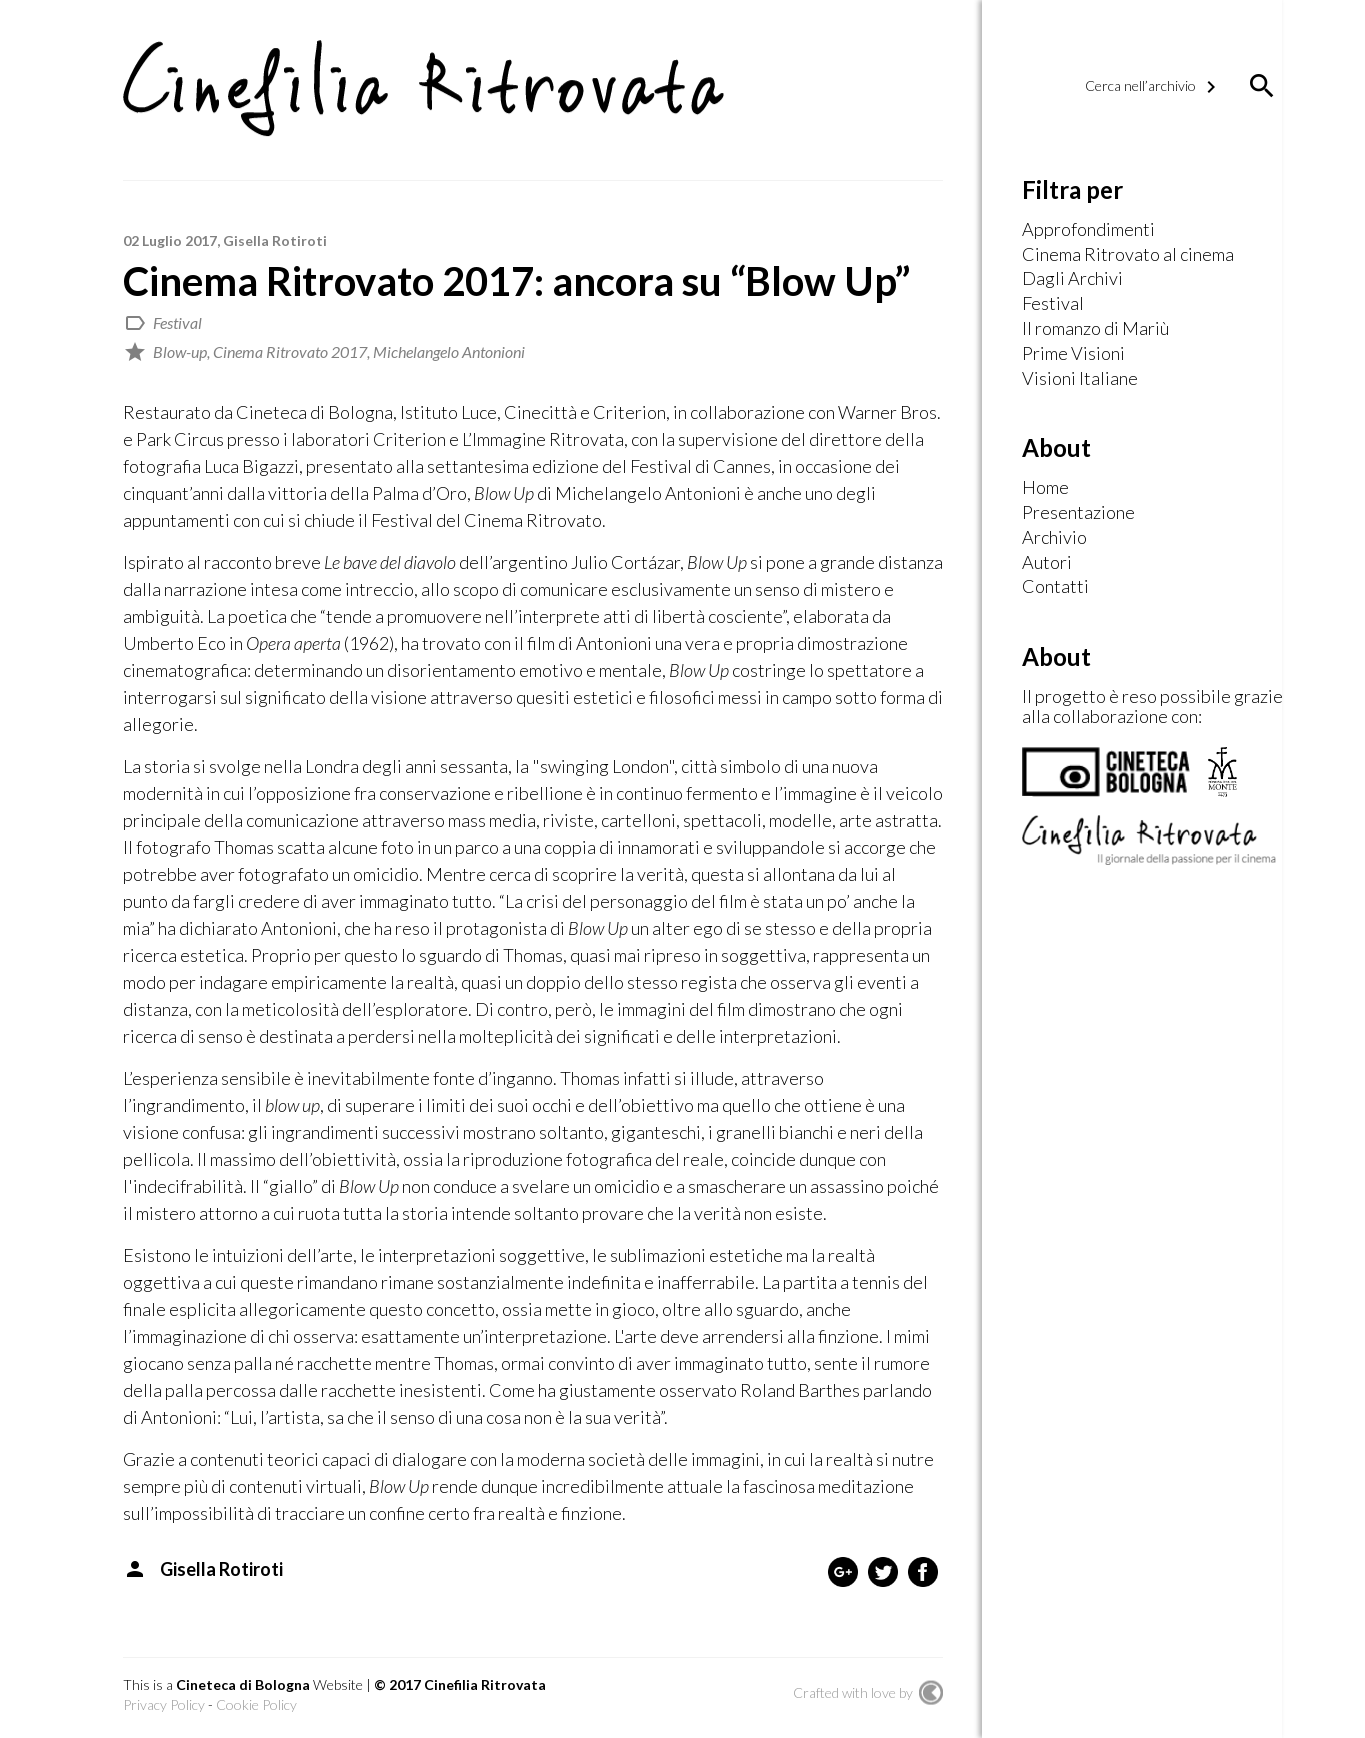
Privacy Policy (164, 1704)
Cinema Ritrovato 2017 (290, 351)
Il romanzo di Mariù (1095, 329)
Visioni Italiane (1080, 379)
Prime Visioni (1073, 354)
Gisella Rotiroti (275, 240)
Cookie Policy (256, 1704)
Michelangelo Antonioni (449, 351)
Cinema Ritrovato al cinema (1128, 255)
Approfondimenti (1088, 230)
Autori (1047, 563)
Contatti (1055, 587)
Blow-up (180, 351)
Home (1045, 488)
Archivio (1054, 538)
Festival (177, 322)
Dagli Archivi (1072, 279)
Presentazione (1078, 513)
